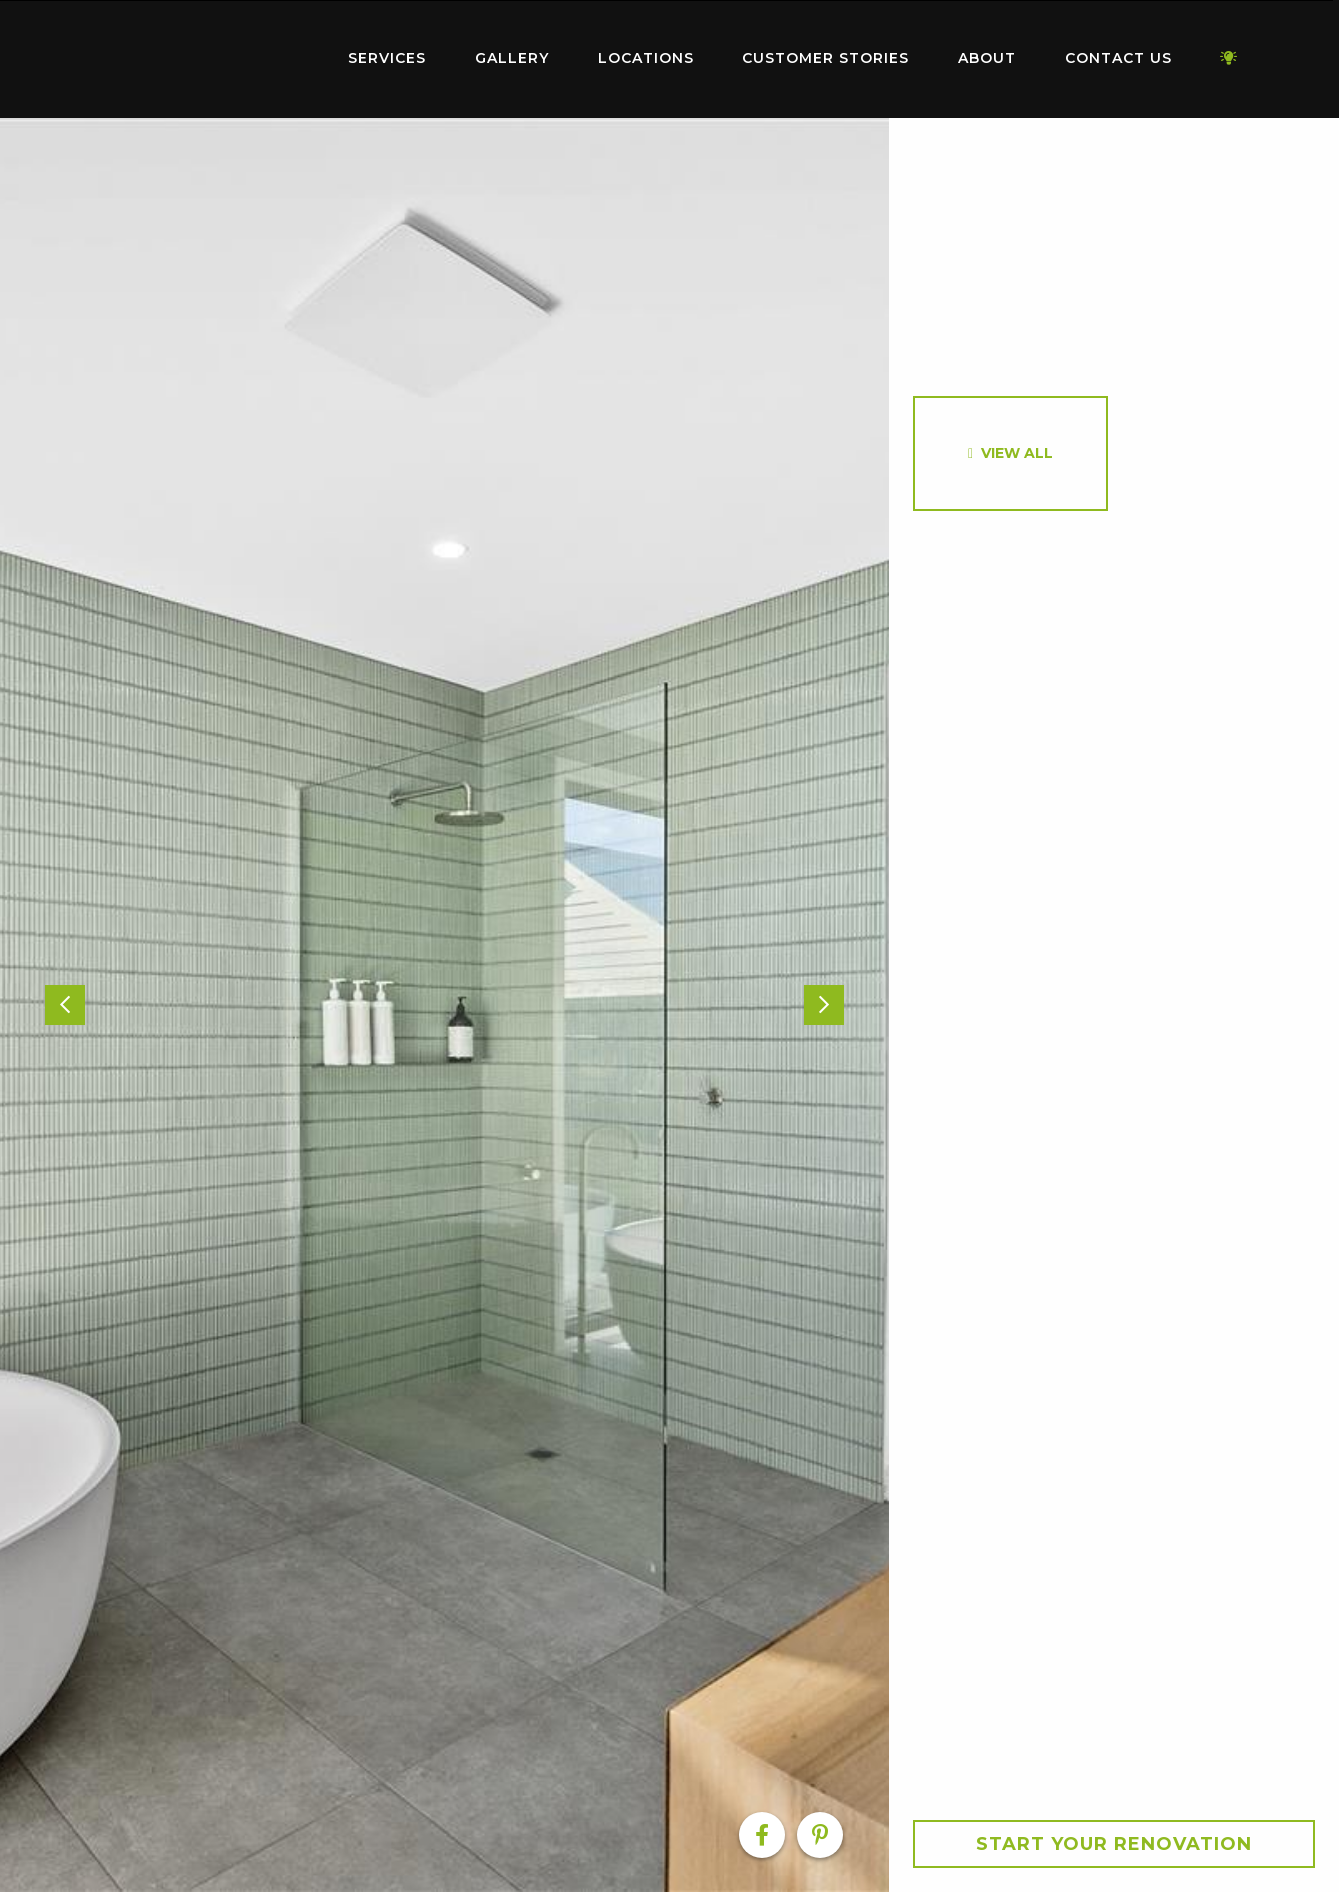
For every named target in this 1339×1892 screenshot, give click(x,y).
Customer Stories (825, 58)
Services (387, 58)
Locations (646, 58)
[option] (444, 1005)
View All (1017, 453)
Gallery (512, 58)
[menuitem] (200, 59)
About (987, 58)
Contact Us (1118, 58)
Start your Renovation (1114, 1844)
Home (200, 54)
